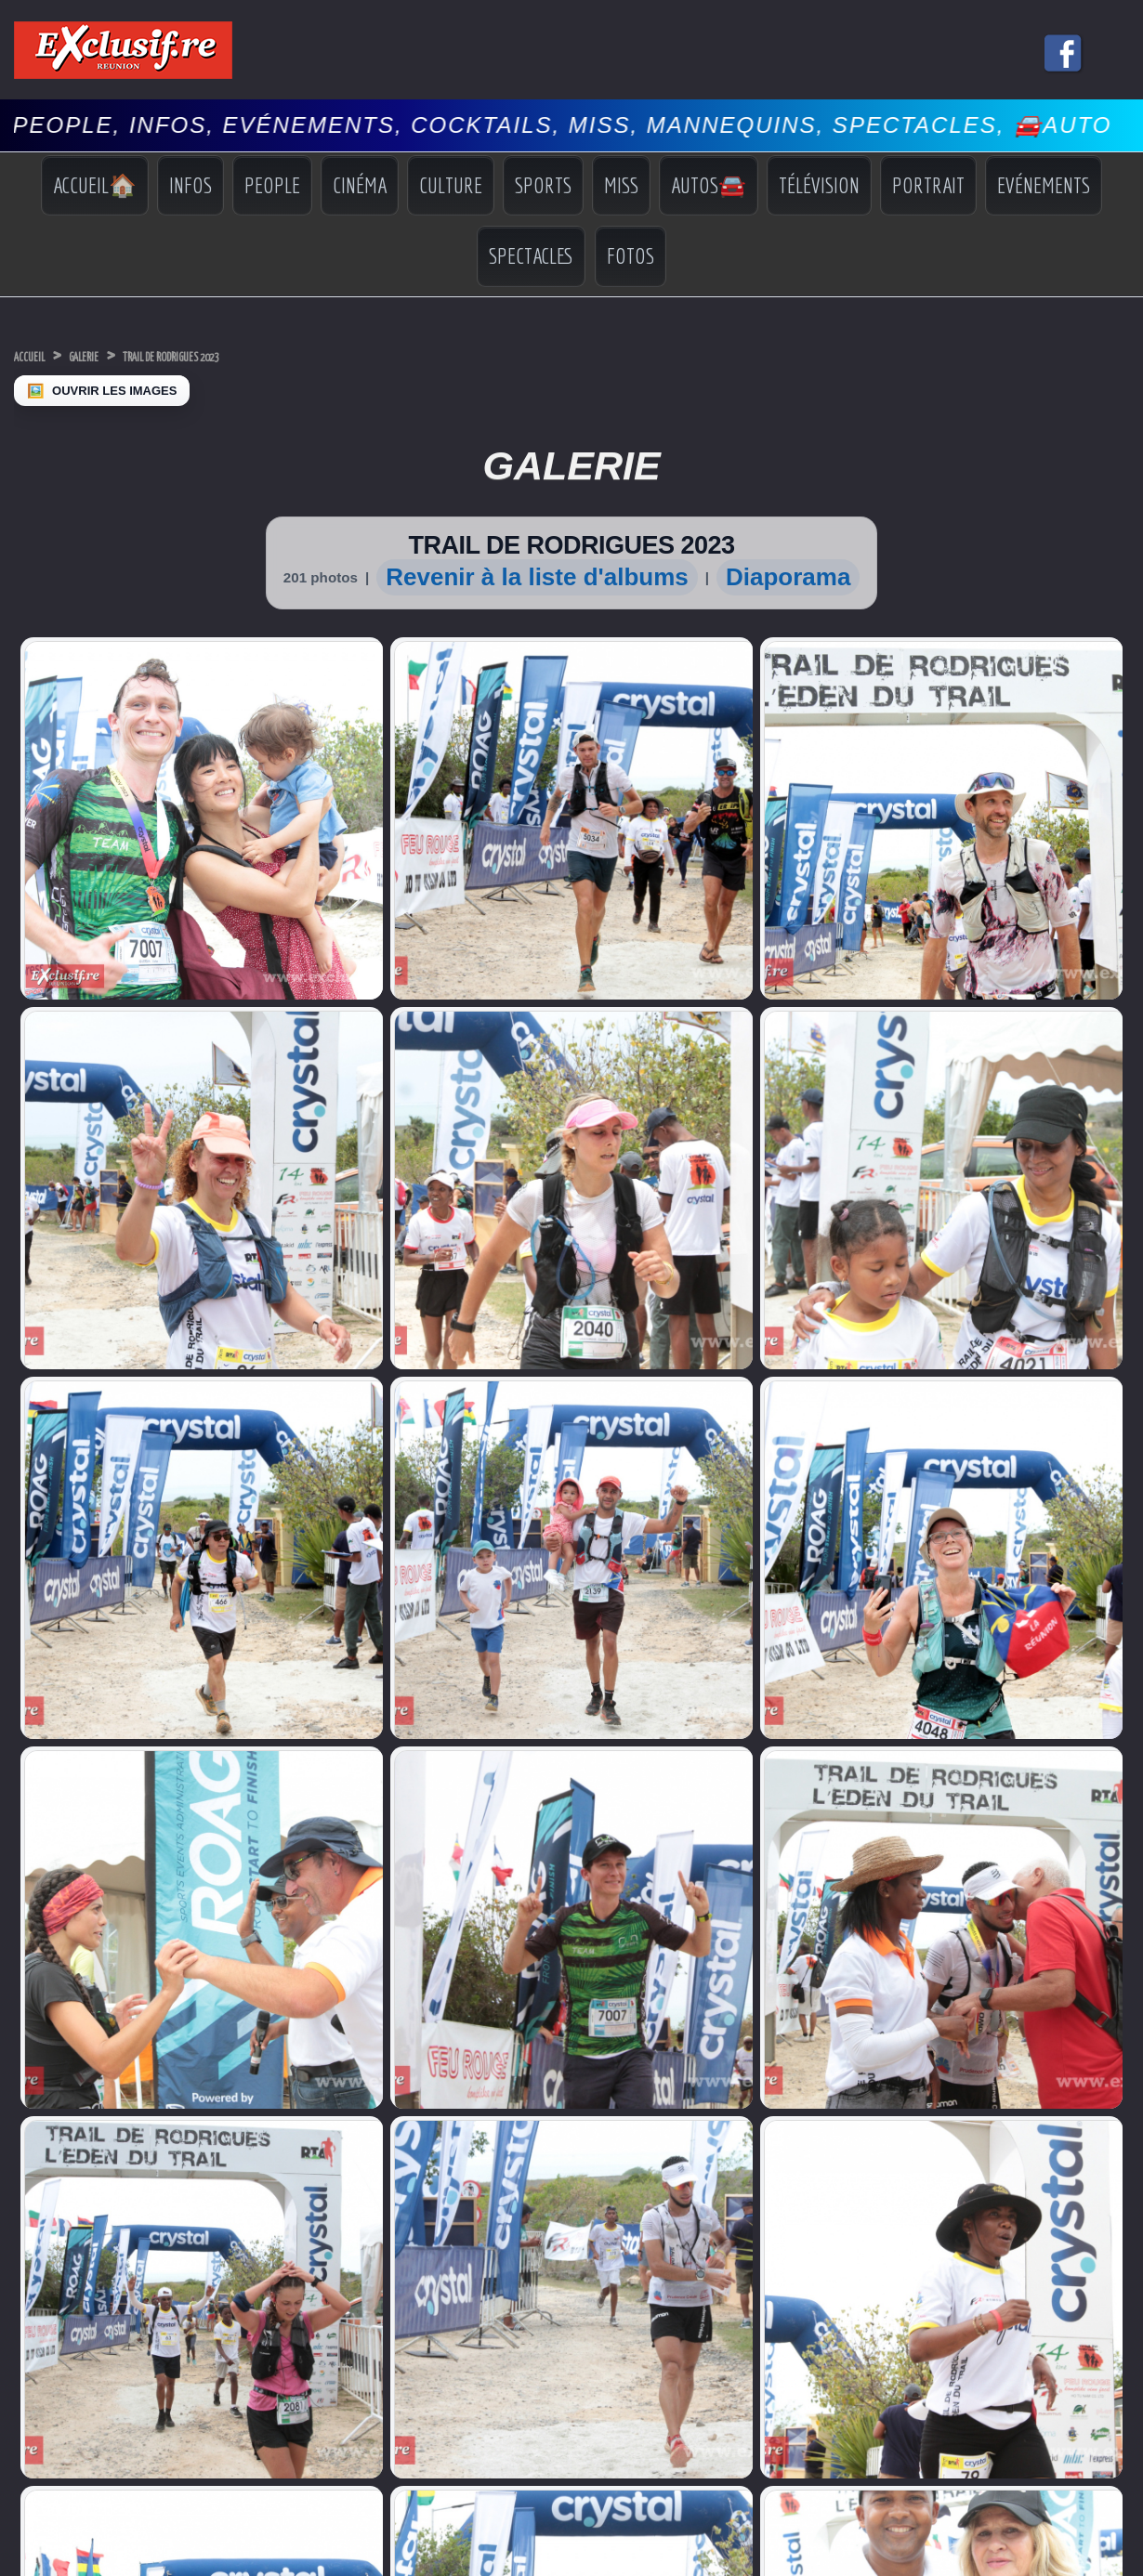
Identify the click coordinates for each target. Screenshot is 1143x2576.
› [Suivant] (29, 2161)
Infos (190, 185)
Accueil (41, 355)
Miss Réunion (50, 1883)
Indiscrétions (1000, 1851)
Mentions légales (571, 2090)
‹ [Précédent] (9, 2161)
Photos (985, 1920)
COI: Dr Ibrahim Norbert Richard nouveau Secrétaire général (339, 1811)
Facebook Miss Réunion (54, 1907)
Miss (621, 185)
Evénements (1043, 185)
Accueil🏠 (95, 185)
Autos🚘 (708, 185)
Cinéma (360, 185)
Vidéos (985, 1904)
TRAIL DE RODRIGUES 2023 (260, 355)
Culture (450, 185)
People (272, 185)
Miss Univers (48, 1847)
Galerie (120, 355)
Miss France (47, 1865)
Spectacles (531, 255)
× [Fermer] (11, 2142)
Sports (543, 185)
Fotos (630, 255)
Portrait (928, 185)
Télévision (819, 185)
